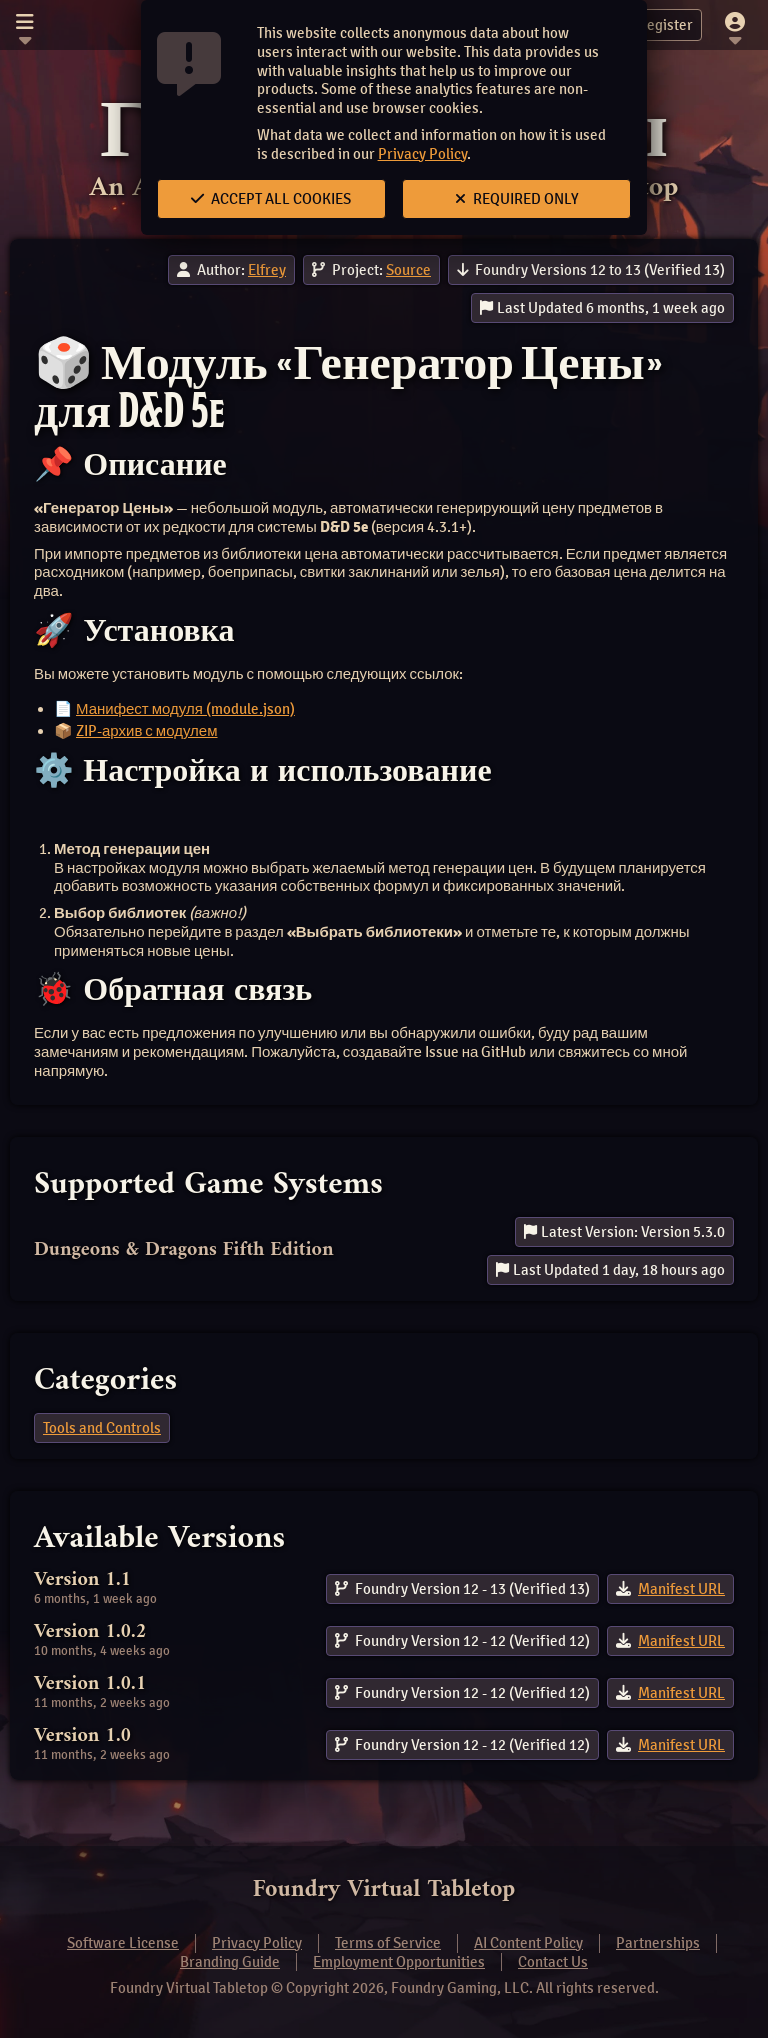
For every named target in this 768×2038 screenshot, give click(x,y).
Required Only (517, 199)
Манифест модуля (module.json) (185, 709)
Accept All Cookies (271, 199)
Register (654, 25)
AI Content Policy (528, 1943)
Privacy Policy (422, 154)
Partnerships (658, 1943)
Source (408, 270)
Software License (123, 1943)
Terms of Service (388, 1943)
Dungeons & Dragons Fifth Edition (184, 1250)
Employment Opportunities (399, 1962)
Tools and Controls (102, 1428)
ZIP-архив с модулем (147, 731)
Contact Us (553, 1962)
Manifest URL (681, 1589)
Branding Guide (230, 1962)
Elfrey (267, 270)
